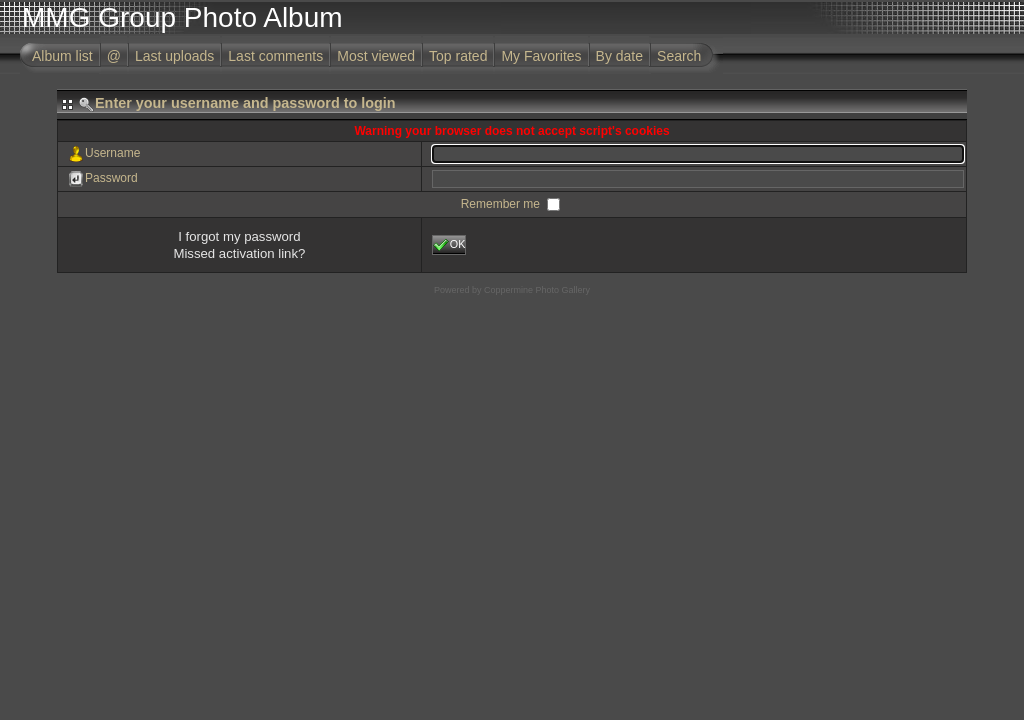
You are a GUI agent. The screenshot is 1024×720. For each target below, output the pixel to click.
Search (679, 56)
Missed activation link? (239, 253)
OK (449, 245)
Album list (62, 56)
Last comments (275, 56)
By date (619, 56)
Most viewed (376, 56)
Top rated (458, 56)
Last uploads (174, 56)
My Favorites (541, 56)
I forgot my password (239, 236)
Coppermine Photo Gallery (537, 290)
